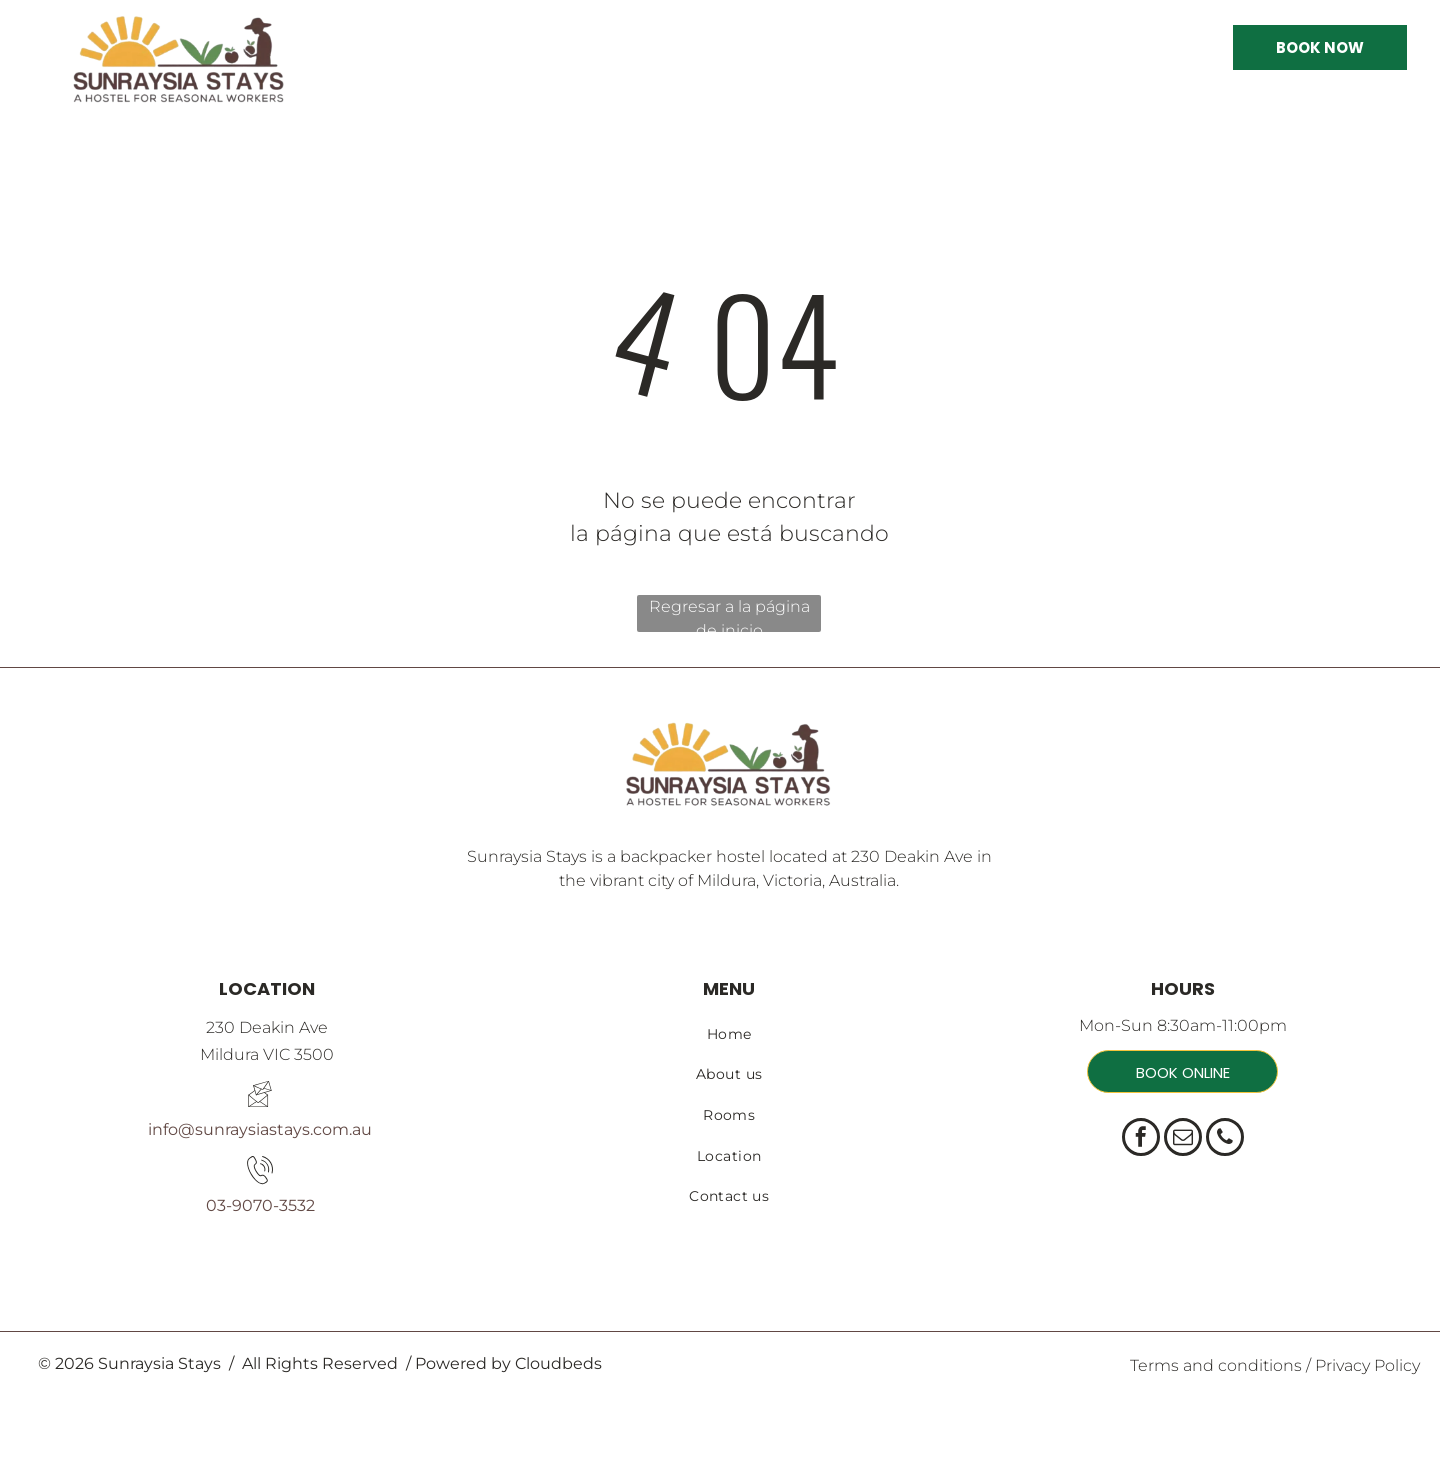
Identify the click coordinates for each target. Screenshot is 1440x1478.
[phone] (1225, 1139)
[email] (1183, 1139)
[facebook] (1141, 1139)
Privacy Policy (1367, 1365)
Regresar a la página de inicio (729, 614)
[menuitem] (729, 1034)
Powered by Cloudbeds (508, 1363)
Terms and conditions (1216, 1365)
